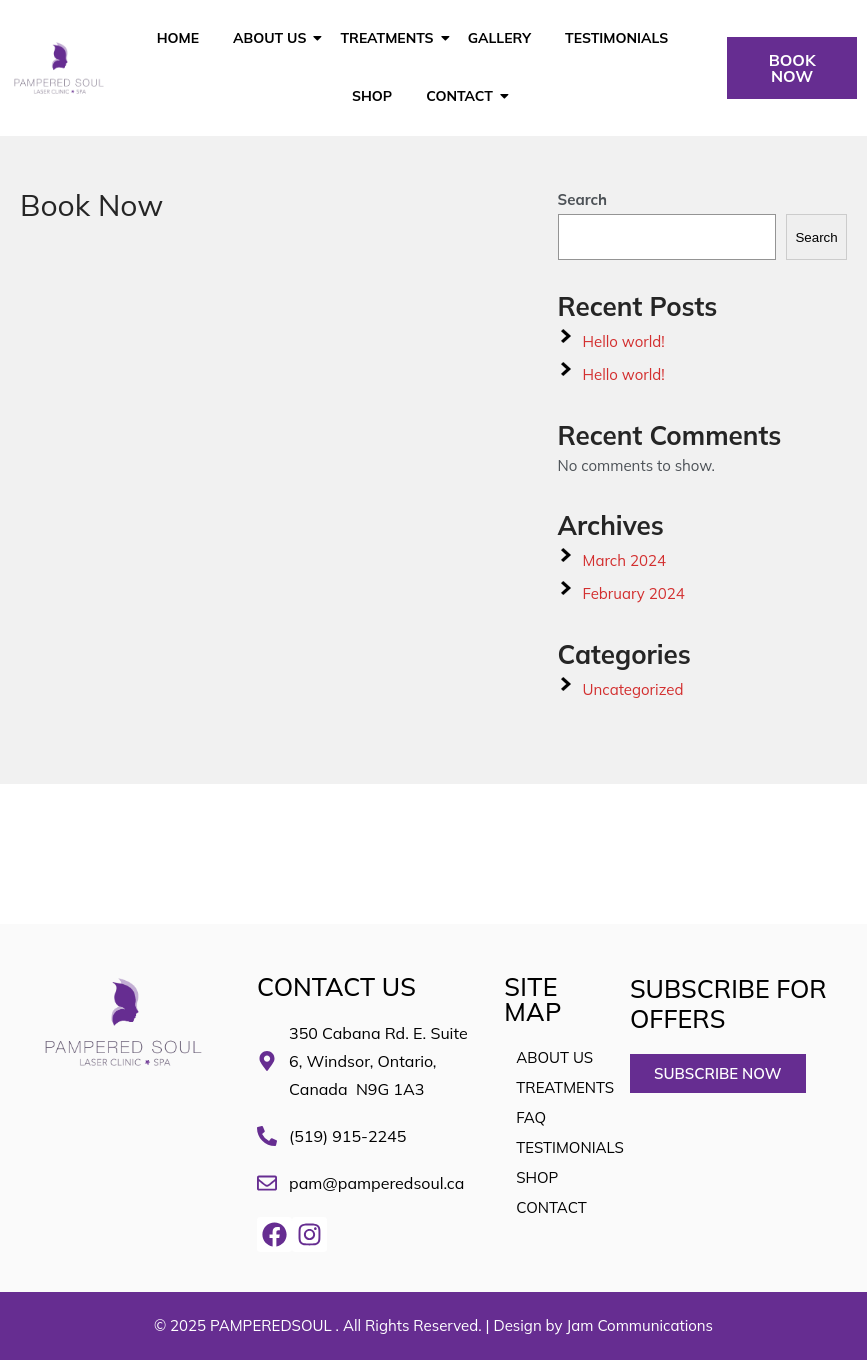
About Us (273, 38)
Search (583, 199)
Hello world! (624, 341)
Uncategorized (633, 689)
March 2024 (624, 560)
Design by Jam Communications (603, 1325)
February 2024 (634, 593)
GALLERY (499, 38)
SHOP (372, 96)
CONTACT (463, 96)
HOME (178, 38)
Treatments (390, 38)
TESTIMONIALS (616, 38)
